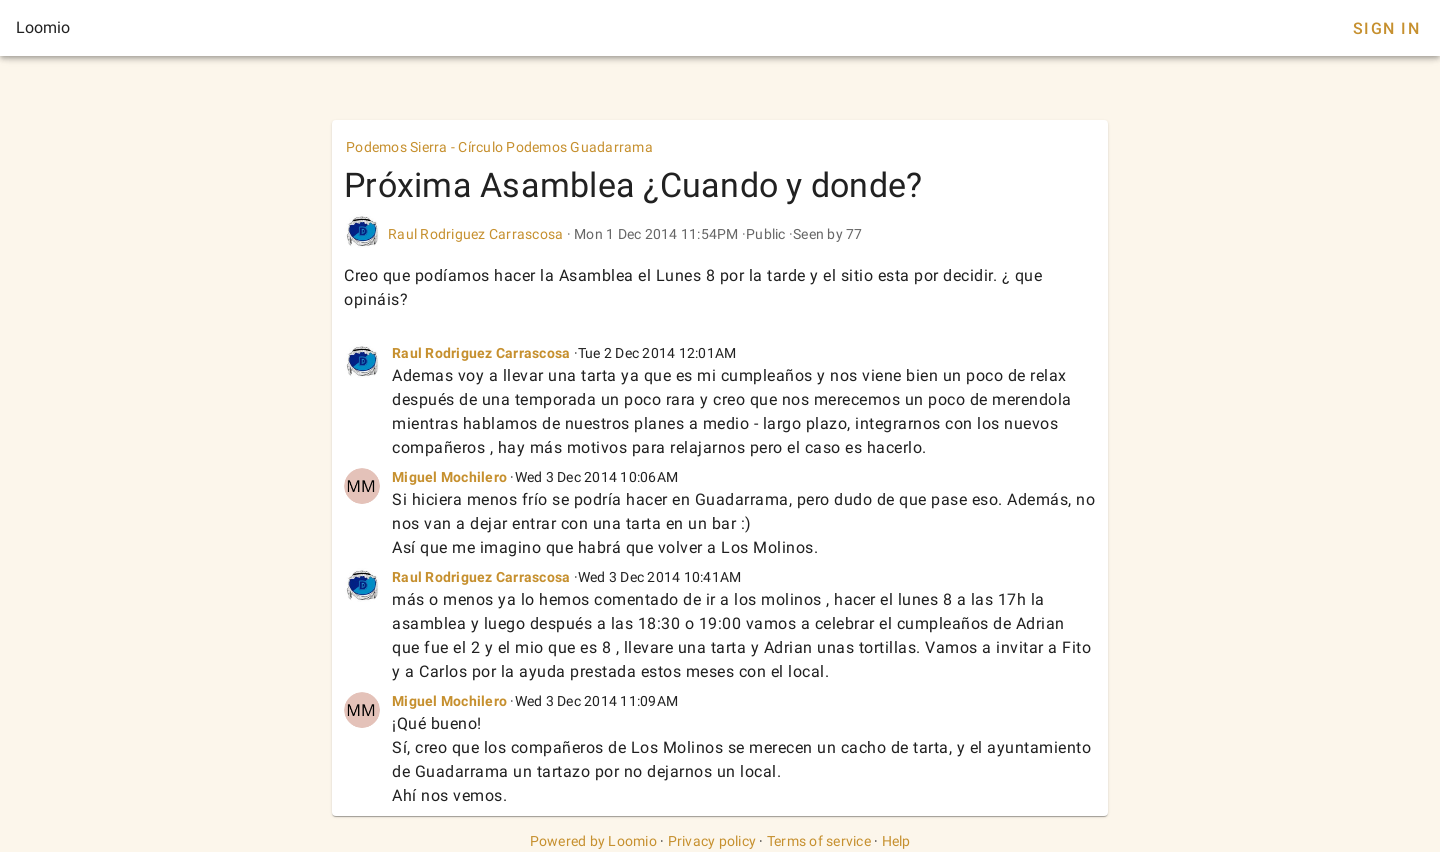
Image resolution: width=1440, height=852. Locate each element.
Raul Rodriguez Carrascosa (475, 234)
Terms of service (819, 841)
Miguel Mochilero (449, 477)
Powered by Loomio (593, 841)
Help (896, 841)
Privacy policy (712, 841)
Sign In (1386, 28)
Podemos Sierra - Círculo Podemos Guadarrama (499, 147)
